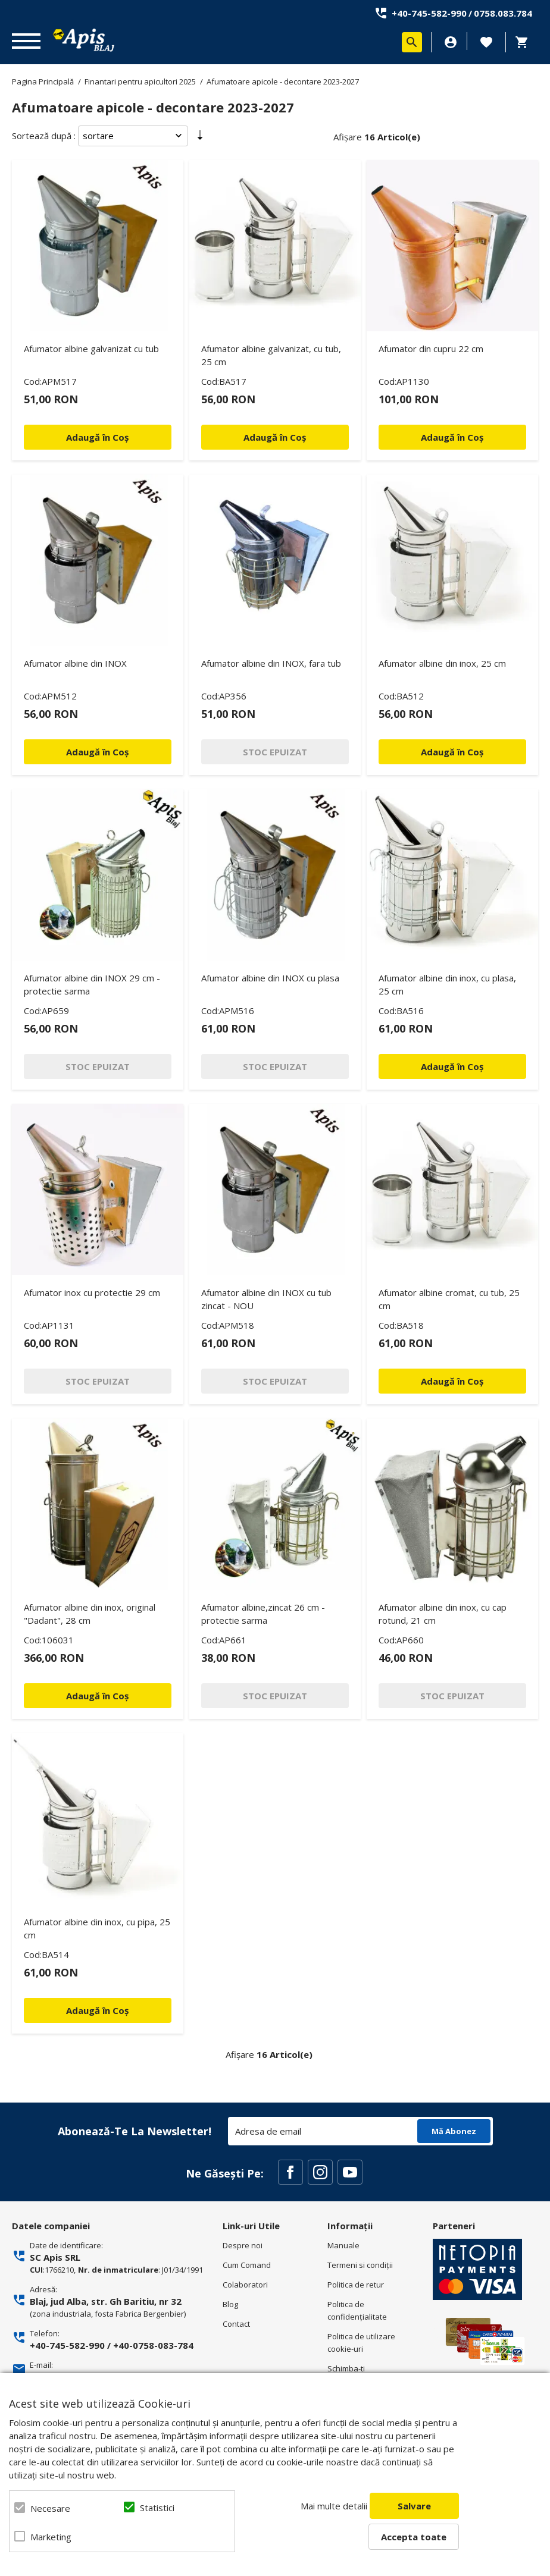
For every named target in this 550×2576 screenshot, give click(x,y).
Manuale (343, 2245)
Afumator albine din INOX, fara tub (271, 663)
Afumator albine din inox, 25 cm (442, 663)
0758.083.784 (503, 13)
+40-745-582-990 (429, 13)
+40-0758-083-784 (153, 2345)
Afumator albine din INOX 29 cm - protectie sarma (92, 984)
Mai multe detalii (334, 2506)
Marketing (50, 2537)
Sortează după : (44, 136)
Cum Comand (247, 2265)
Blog (230, 2304)
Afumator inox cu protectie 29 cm (92, 1292)
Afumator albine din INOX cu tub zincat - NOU (266, 1299)
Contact (236, 2323)
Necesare (50, 2508)
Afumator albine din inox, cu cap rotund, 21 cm (443, 1613)
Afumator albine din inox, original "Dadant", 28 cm (89, 1613)
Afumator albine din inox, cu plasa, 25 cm (447, 984)
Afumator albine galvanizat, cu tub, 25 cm (271, 355)
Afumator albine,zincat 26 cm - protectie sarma (263, 1613)
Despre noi (242, 2245)
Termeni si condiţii (360, 2265)
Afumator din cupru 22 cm (431, 348)
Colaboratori (245, 2284)
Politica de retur (355, 2284)
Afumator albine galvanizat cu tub (91, 348)
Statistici (157, 2508)
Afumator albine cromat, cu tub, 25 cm (449, 1299)
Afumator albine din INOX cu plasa (270, 978)
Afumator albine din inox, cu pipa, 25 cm (97, 1928)
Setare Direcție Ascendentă (200, 138)
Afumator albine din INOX (75, 663)
